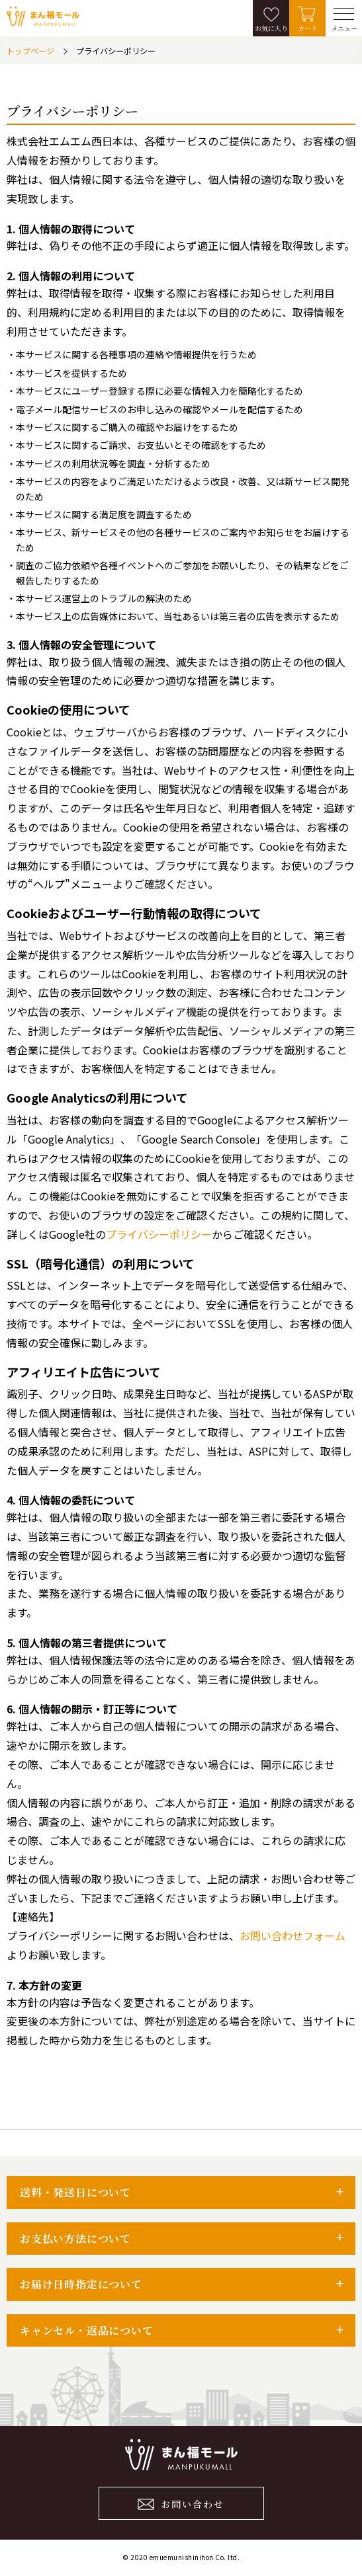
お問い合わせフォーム (292, 1935)
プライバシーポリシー (159, 1234)
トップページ (30, 50)
